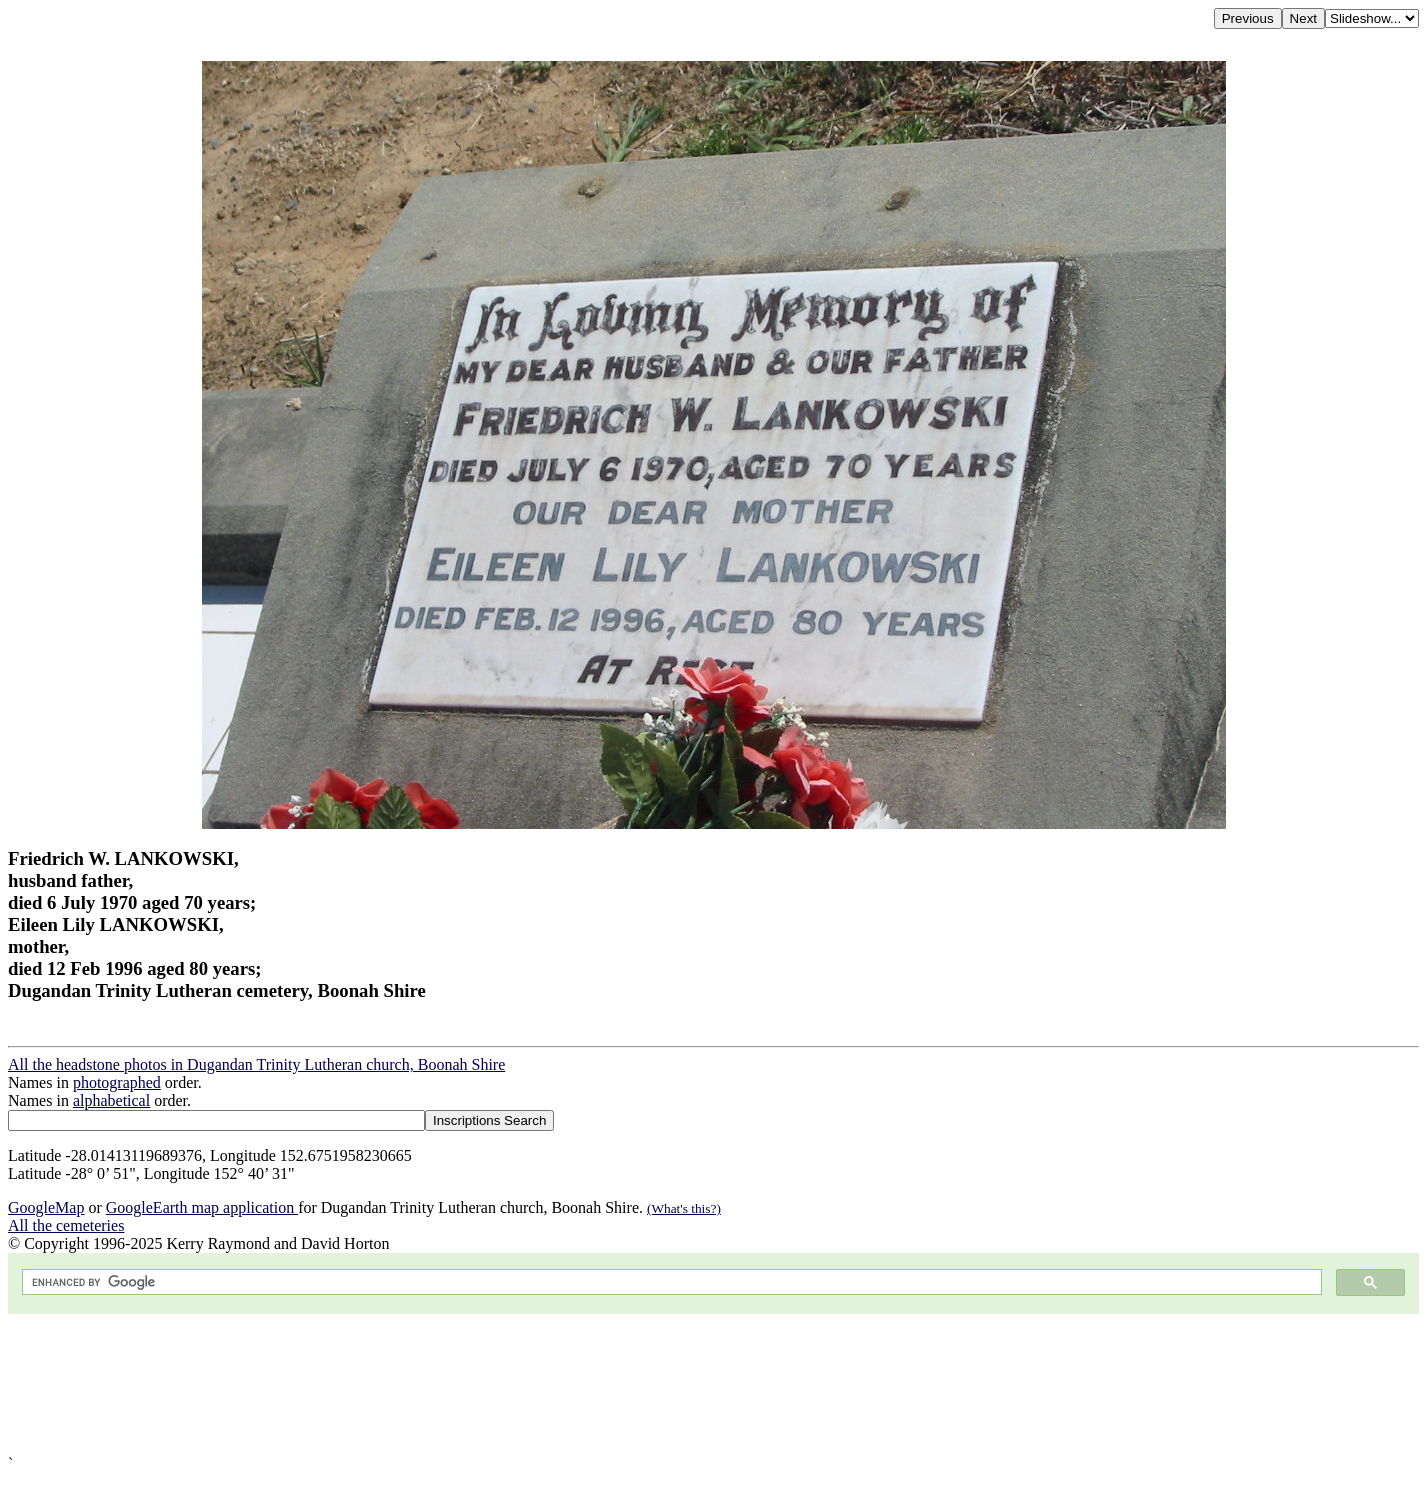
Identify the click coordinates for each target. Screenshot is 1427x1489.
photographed (117, 1082)
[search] (670, 1282)
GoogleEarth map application (202, 1207)
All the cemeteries (66, 1225)
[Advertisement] (608, 1384)
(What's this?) (684, 1208)
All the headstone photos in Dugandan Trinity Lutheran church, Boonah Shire (256, 1064)
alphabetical (111, 1100)
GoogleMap (46, 1207)
